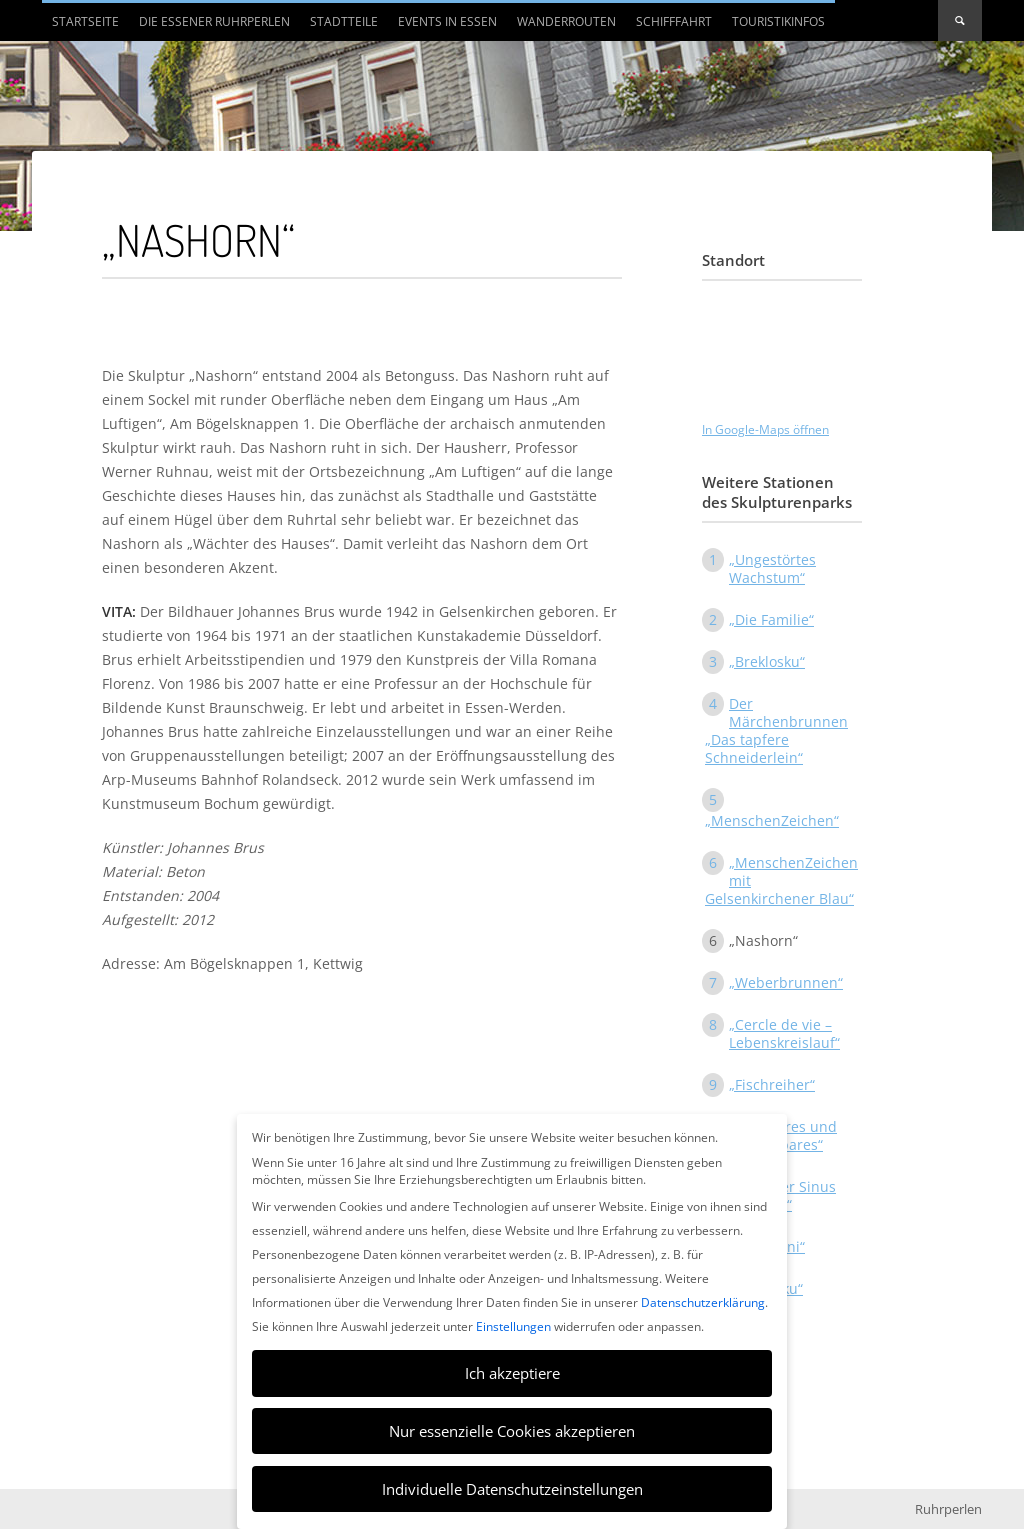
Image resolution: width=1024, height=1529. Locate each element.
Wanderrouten (566, 21)
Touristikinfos (778, 21)
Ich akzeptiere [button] (512, 1373)
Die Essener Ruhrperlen (214, 21)
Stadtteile (344, 21)
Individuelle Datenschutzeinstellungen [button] (512, 1489)
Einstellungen (513, 1326)
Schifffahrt (674, 21)
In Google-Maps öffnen (765, 429)
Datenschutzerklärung (703, 1302)
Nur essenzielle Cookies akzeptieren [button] (512, 1431)
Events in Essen (447, 21)
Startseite (85, 21)
